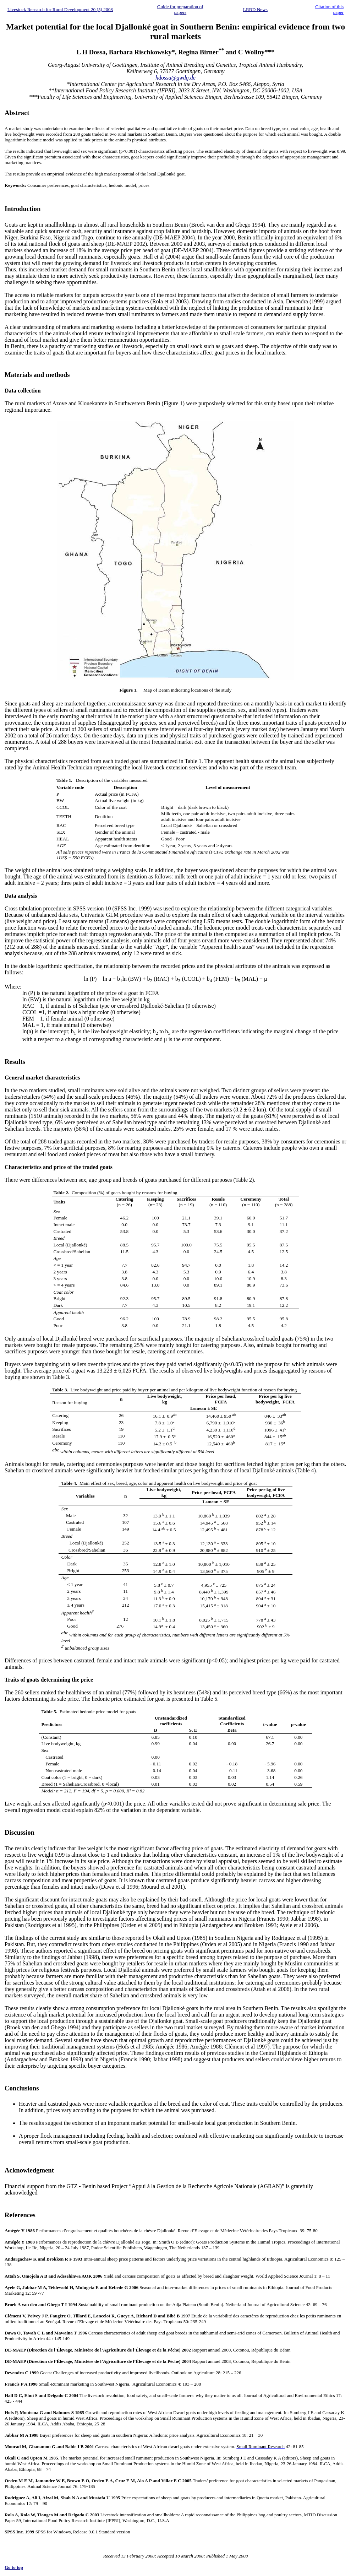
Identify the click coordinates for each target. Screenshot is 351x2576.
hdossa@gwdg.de (175, 78)
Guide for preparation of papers (180, 9)
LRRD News (255, 9)
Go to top (14, 2567)
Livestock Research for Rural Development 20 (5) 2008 (60, 9)
